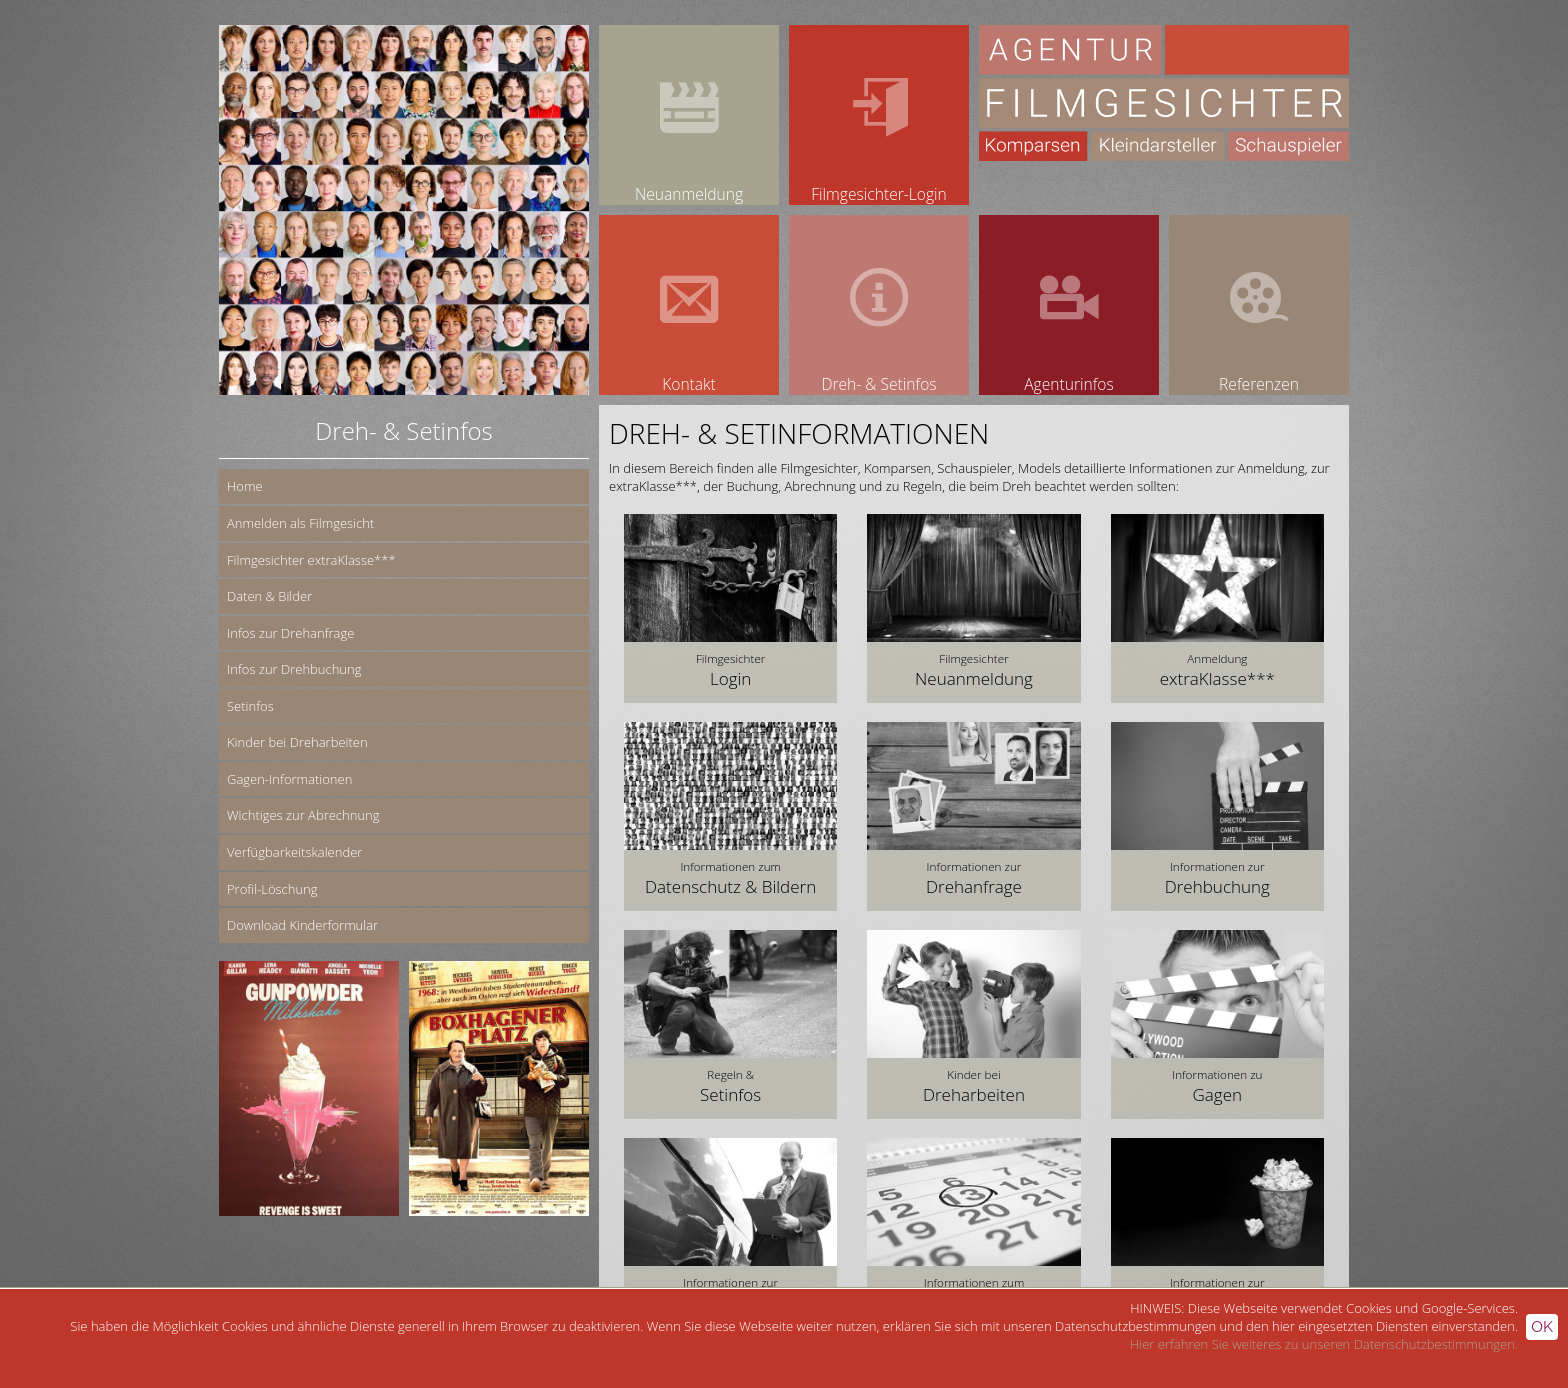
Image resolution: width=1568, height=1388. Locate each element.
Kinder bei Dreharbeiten (297, 742)
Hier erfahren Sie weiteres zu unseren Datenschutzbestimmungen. (1324, 1344)
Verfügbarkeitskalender (294, 852)
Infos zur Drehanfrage (290, 633)
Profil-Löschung (272, 889)
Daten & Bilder (269, 596)
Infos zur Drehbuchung (294, 669)
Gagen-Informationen (289, 779)
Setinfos (250, 706)
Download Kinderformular (302, 925)
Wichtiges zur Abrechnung (303, 815)
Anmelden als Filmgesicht (300, 523)
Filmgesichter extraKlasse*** (311, 560)
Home (245, 486)
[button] (730, 609)
